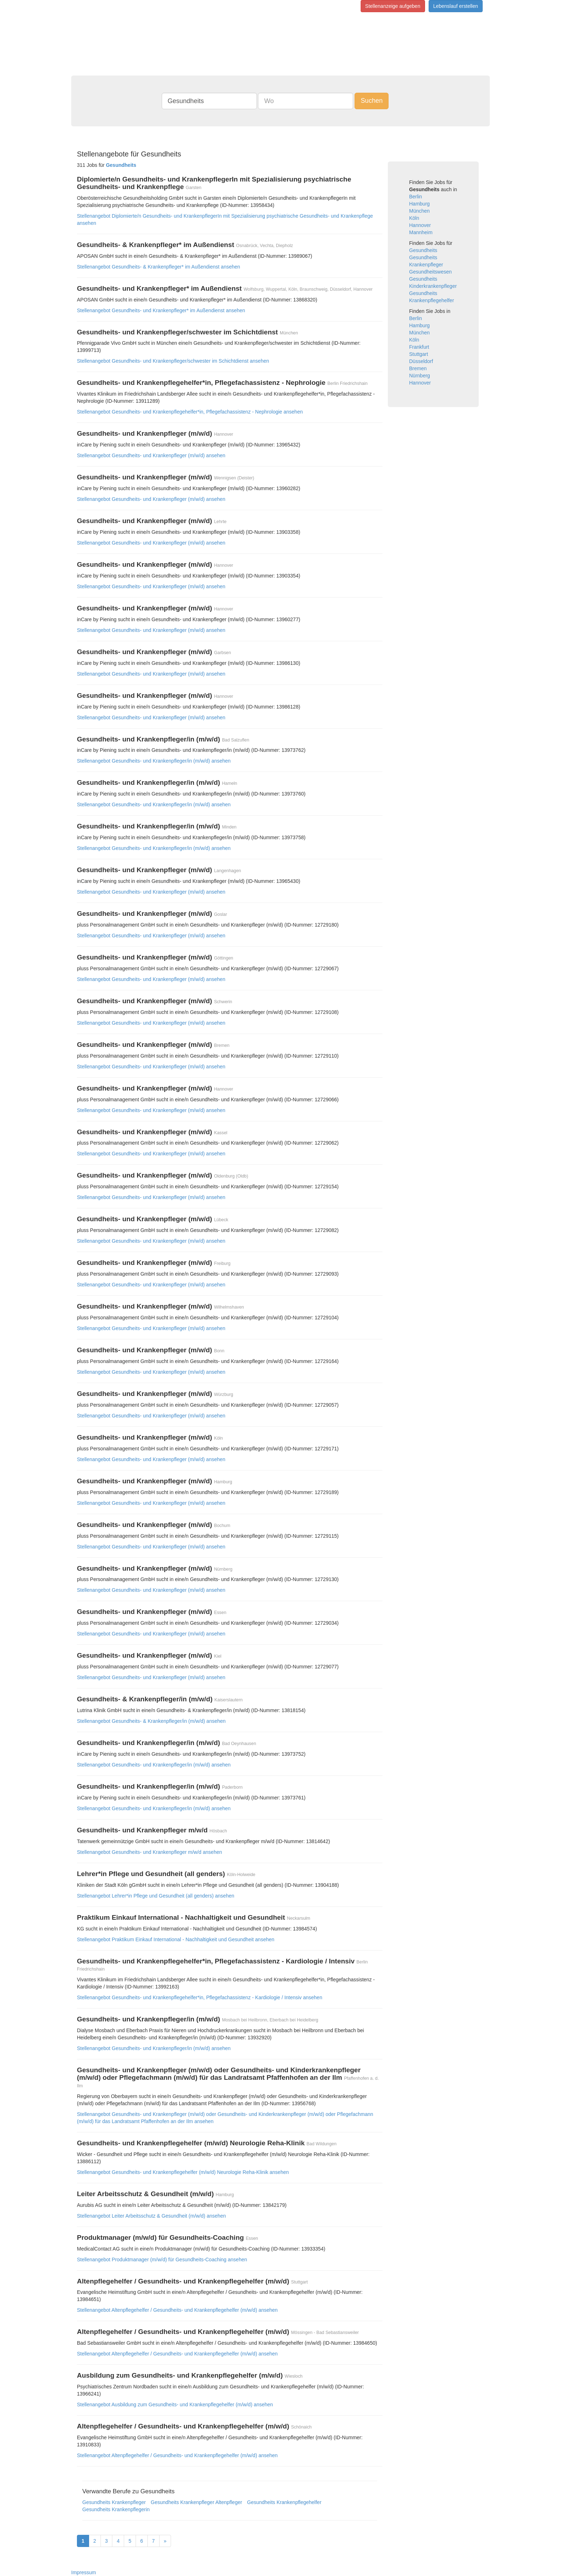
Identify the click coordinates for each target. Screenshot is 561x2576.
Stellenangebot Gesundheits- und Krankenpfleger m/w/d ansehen (149, 1852)
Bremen (418, 368)
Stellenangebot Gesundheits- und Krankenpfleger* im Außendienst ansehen (161, 310)
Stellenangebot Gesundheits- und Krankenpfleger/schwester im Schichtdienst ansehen (173, 361)
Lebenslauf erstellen (455, 6)
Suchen (371, 100)
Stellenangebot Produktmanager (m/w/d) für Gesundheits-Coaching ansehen (162, 2259)
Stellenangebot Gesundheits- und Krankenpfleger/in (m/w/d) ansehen (154, 761)
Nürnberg (419, 375)
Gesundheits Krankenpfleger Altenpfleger (196, 2502)
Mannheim (421, 232)
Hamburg (419, 204)
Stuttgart (418, 354)
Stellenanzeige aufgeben (392, 6)
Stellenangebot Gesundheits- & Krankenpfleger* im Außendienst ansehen (158, 267)
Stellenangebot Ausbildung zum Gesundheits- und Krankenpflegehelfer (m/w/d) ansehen (175, 2404)
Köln (414, 218)
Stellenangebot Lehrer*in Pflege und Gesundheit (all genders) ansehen (155, 1896)
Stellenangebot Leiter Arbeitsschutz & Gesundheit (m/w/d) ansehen (151, 2216)
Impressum (83, 2572)
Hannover (420, 225)
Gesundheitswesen (430, 272)
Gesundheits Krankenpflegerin (116, 2509)
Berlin (415, 196)
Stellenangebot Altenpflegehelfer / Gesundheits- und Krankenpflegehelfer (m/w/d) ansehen (177, 2310)
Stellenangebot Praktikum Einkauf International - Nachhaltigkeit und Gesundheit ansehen (175, 1939)
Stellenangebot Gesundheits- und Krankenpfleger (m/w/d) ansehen (151, 455)
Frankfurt (419, 347)
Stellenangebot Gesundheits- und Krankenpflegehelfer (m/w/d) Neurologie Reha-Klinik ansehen (183, 2172)
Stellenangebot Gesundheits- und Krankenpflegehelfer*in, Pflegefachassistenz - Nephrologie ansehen (190, 412)
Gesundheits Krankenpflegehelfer (284, 2502)
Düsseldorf (421, 361)
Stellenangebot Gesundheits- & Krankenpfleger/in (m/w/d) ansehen (151, 1721)
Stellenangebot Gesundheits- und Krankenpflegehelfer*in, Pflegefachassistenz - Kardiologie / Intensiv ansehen (199, 1997)
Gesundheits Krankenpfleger (114, 2502)
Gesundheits (423, 250)
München (419, 211)
